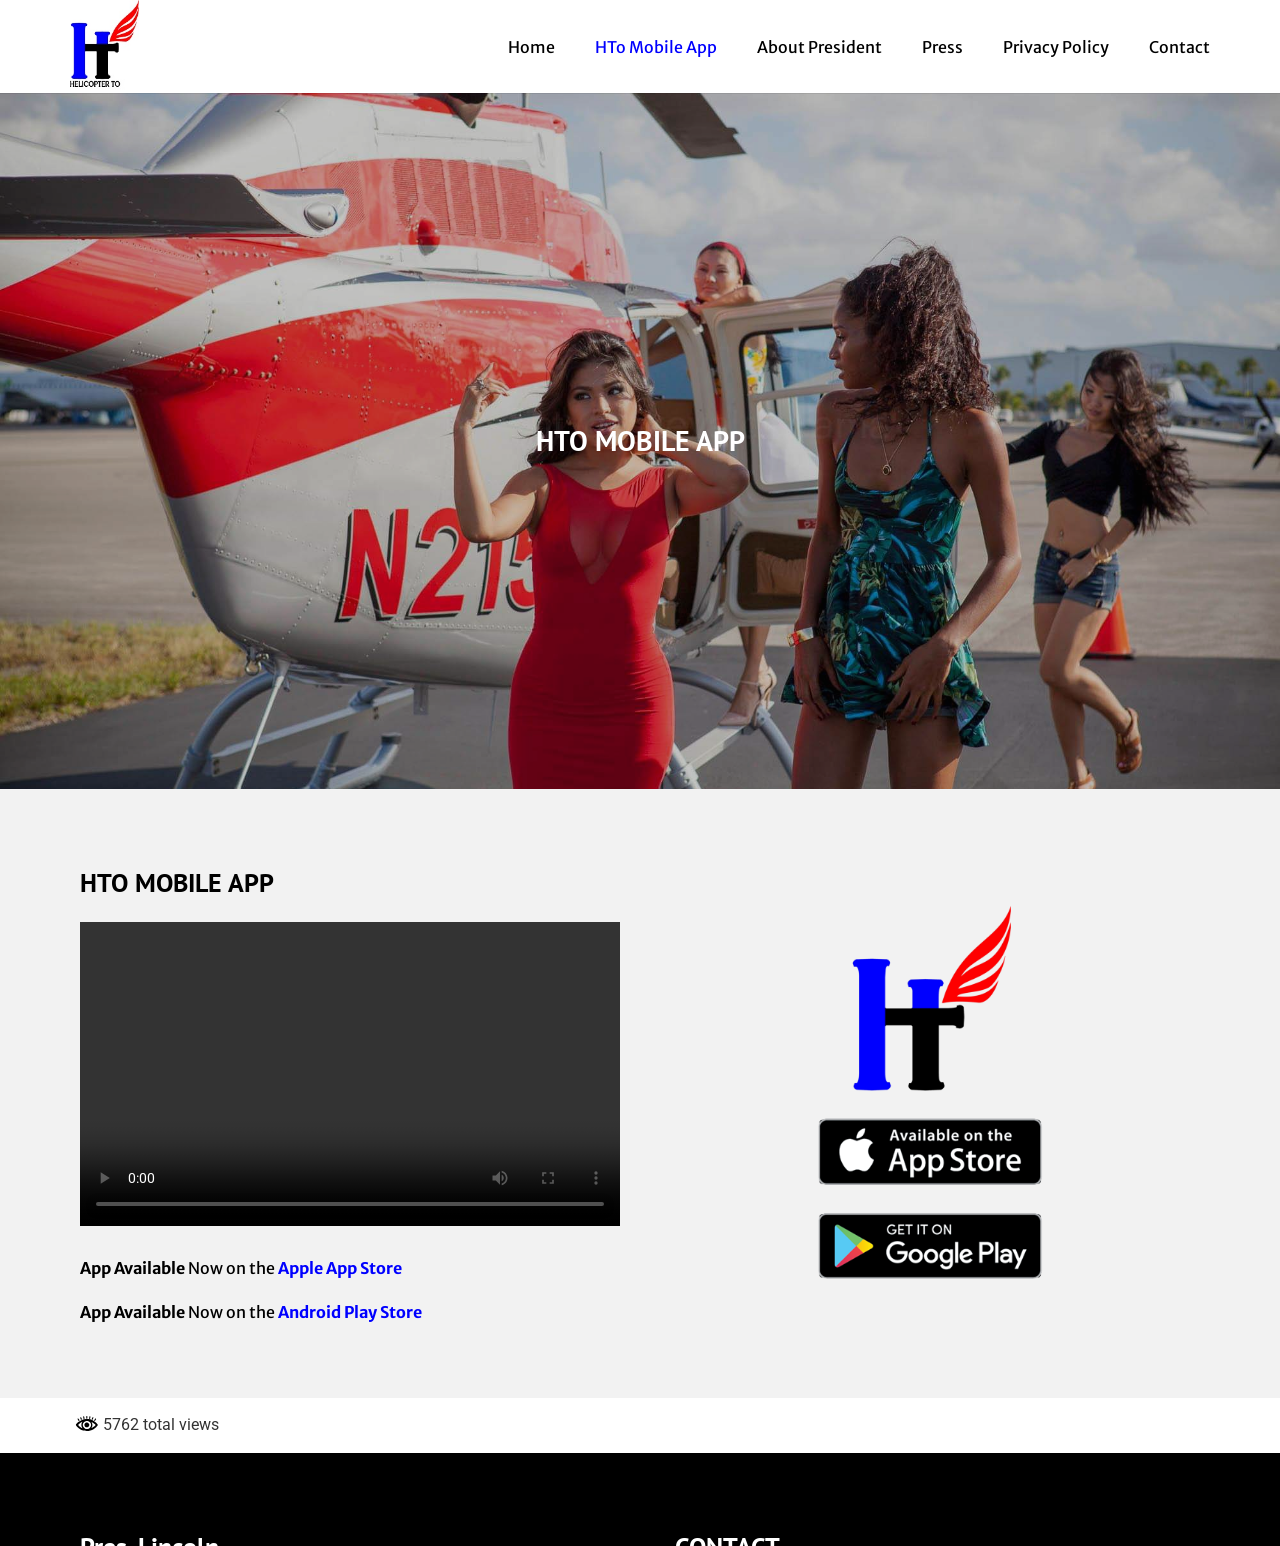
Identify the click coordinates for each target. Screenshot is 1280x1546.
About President (819, 47)
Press (942, 47)
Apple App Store (340, 1268)
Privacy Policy (1056, 47)
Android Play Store (350, 1312)
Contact (1179, 47)
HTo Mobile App (656, 47)
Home (531, 47)
